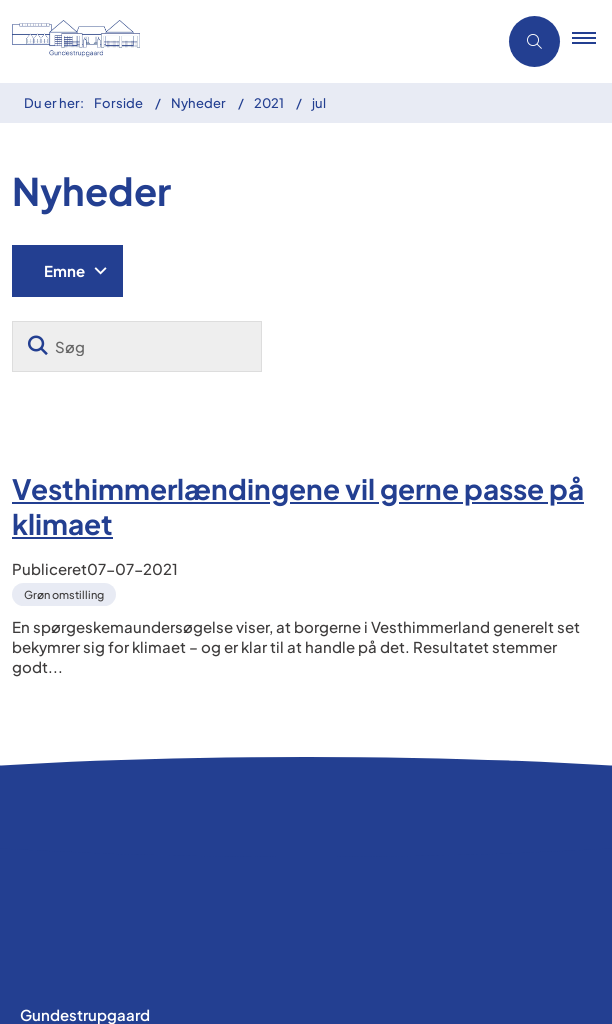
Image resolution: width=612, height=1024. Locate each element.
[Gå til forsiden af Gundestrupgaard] (106, 41)
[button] (592, 42)
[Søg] (137, 346)
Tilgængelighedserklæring (116, 962)
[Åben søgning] (534, 41)
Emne (64, 270)
